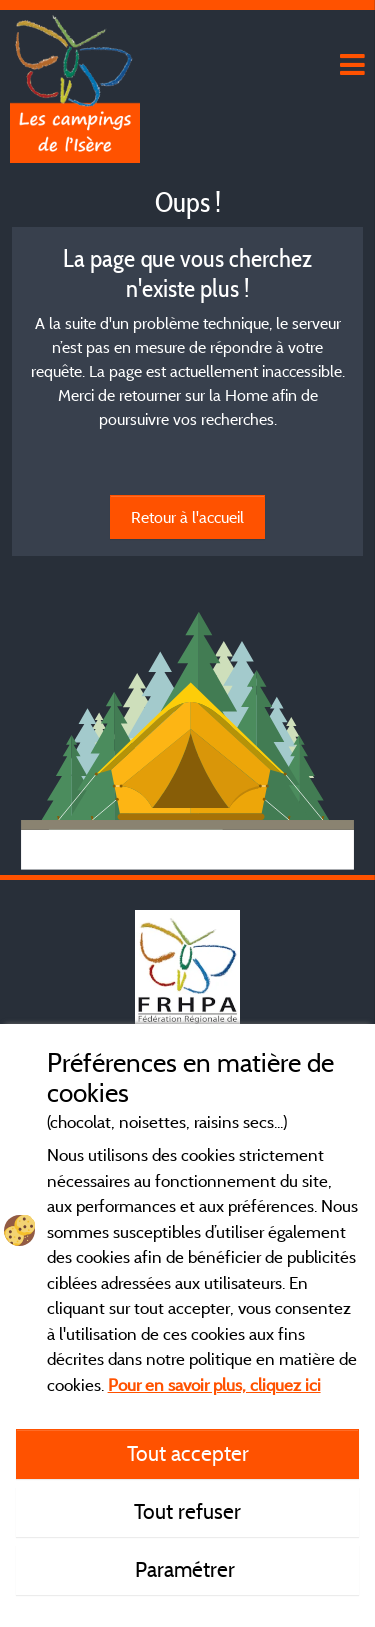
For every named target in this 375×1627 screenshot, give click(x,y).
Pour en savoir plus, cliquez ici (214, 1384)
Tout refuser (187, 1511)
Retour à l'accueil (187, 517)
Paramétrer (187, 1569)
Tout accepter (188, 1453)
